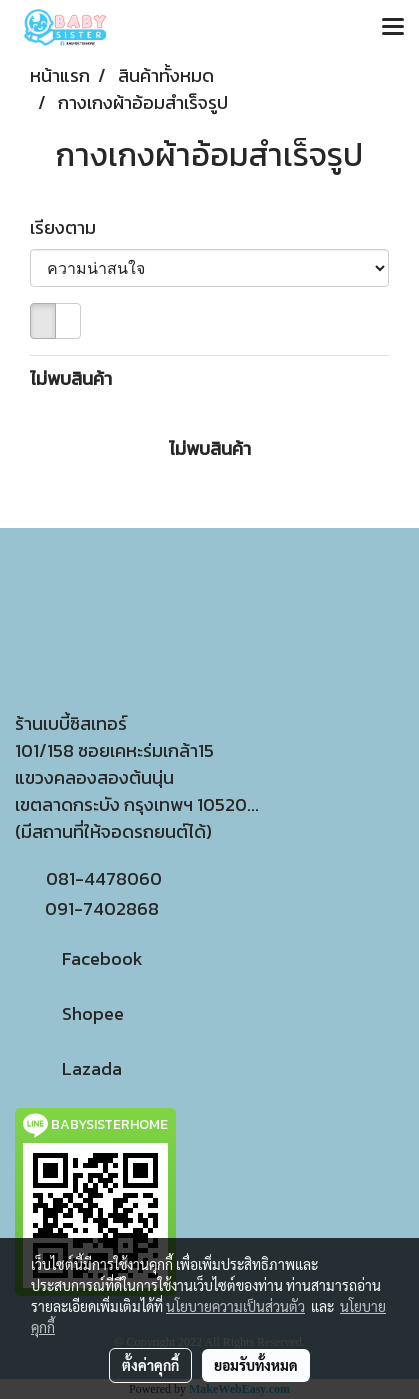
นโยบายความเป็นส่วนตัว (235, 1306)
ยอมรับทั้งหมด (256, 1365)
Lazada (68, 1068)
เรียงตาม (69, 227)
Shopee (69, 1013)
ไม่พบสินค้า (71, 378)
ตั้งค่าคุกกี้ (150, 1365)
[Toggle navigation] (393, 28)
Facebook (79, 958)
